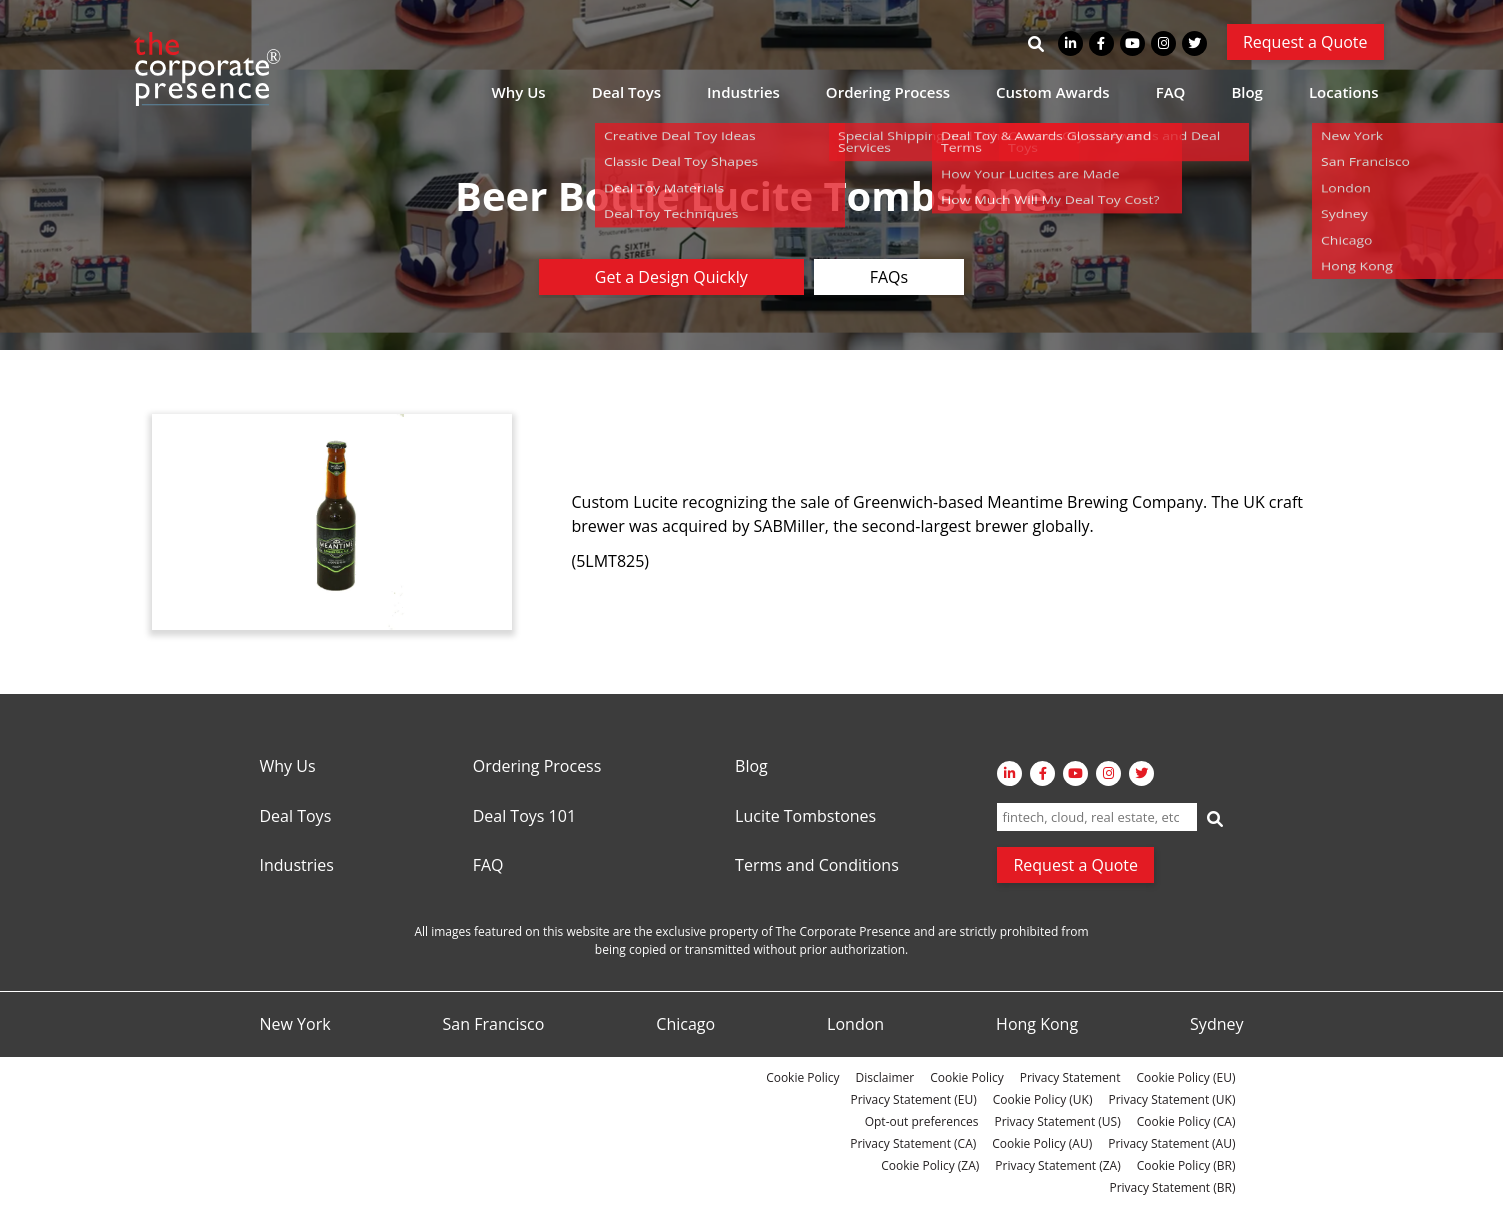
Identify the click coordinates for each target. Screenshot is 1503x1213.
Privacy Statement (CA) (913, 1143)
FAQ (1171, 92)
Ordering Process (888, 92)
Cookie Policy (802, 1077)
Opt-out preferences (922, 1121)
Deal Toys (626, 92)
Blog (1247, 92)
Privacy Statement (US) (1057, 1121)
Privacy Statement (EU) (913, 1099)
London (855, 1025)
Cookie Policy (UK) (1043, 1099)
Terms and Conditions (817, 866)
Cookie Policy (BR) (1186, 1165)
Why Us (519, 92)
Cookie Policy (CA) (1186, 1121)
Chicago (685, 1025)
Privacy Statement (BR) (1172, 1187)
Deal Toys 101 (524, 817)
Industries (743, 92)
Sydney (1216, 1025)
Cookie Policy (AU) (1042, 1143)
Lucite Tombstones (805, 817)
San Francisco (494, 1025)
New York (295, 1025)
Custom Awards (1053, 92)
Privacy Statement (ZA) (1057, 1165)
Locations (1344, 92)
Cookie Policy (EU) (1185, 1077)
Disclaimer (885, 1077)
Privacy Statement (1070, 1077)
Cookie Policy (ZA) (930, 1165)
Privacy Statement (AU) (1171, 1143)
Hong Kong (1037, 1025)
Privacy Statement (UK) (1171, 1099)
